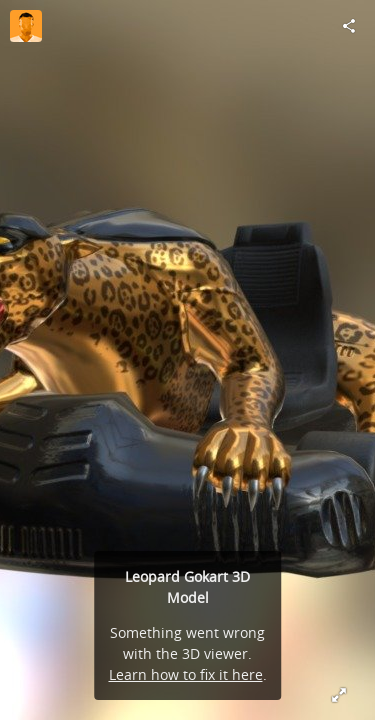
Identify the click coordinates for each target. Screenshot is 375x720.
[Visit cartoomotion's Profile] (26, 26)
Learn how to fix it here (186, 674)
